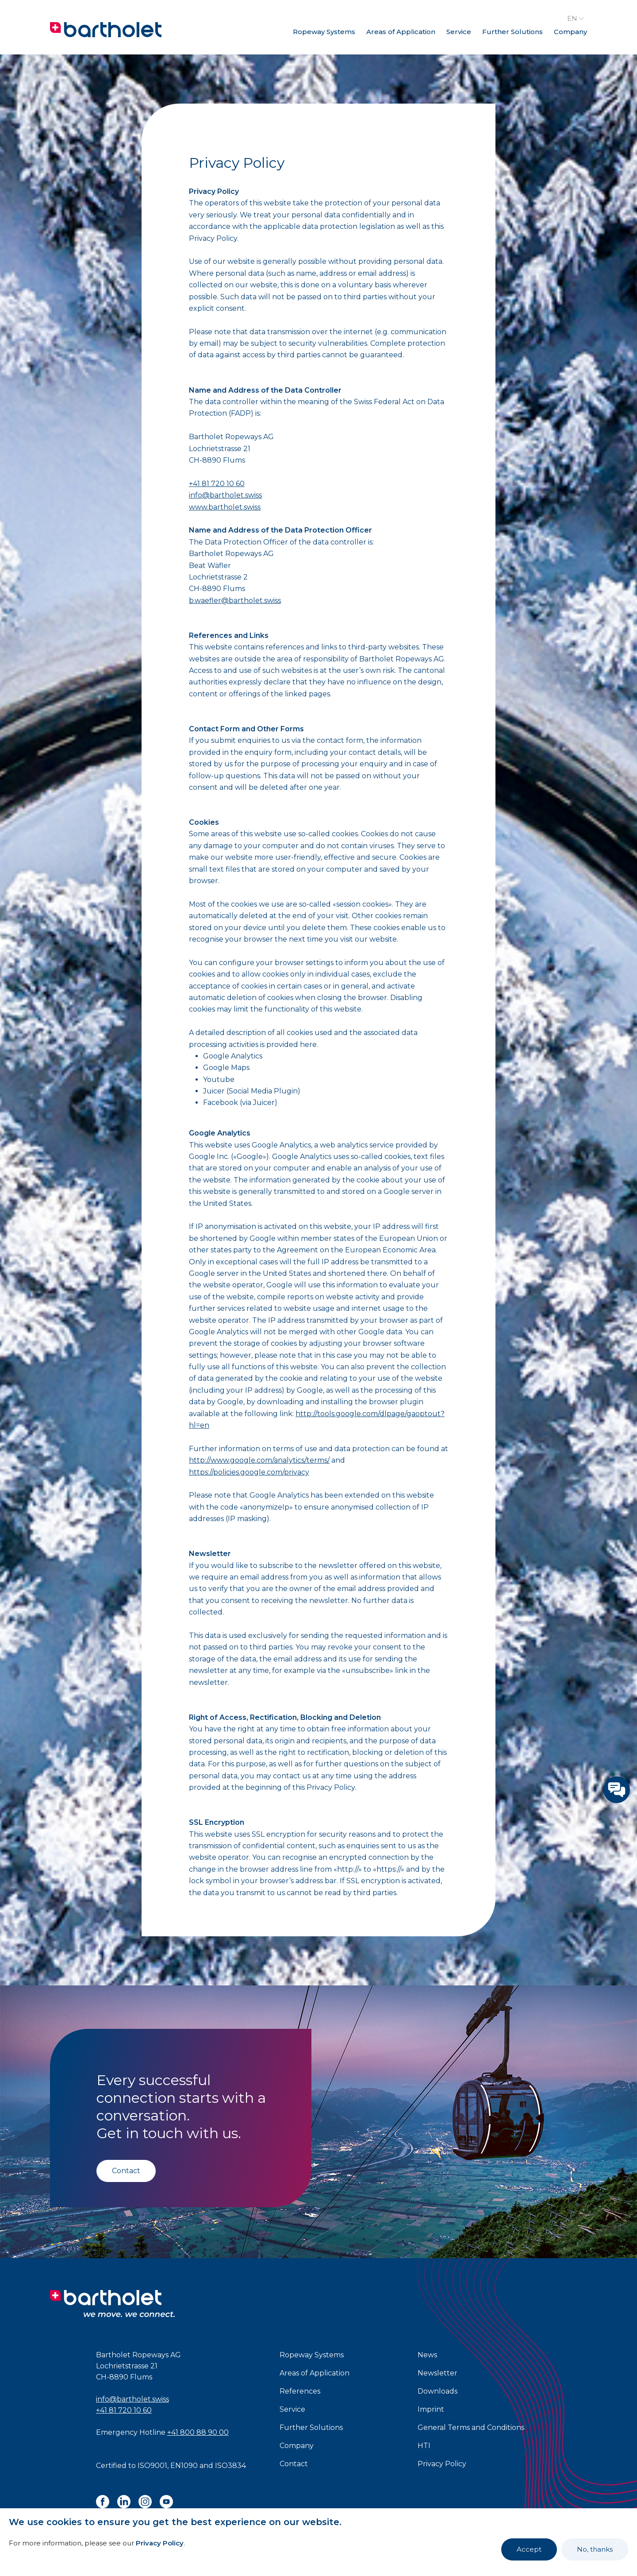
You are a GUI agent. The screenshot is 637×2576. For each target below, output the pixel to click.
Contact (126, 2171)
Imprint (431, 2409)
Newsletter (437, 2373)
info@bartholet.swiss (225, 495)
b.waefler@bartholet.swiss (235, 600)
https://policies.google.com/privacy (249, 1472)
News (427, 2355)
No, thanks (595, 2549)
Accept (529, 2549)
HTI (424, 2445)
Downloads (437, 2391)
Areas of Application (400, 31)
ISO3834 (230, 2465)
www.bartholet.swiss (225, 507)
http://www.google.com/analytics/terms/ (259, 1460)
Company (570, 31)
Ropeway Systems (324, 31)
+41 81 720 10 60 (217, 483)
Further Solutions (512, 31)
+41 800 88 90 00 (198, 2432)
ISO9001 (152, 2465)
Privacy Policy (160, 2543)
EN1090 (184, 2465)
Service (458, 31)
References (300, 2391)
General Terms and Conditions (471, 2427)
